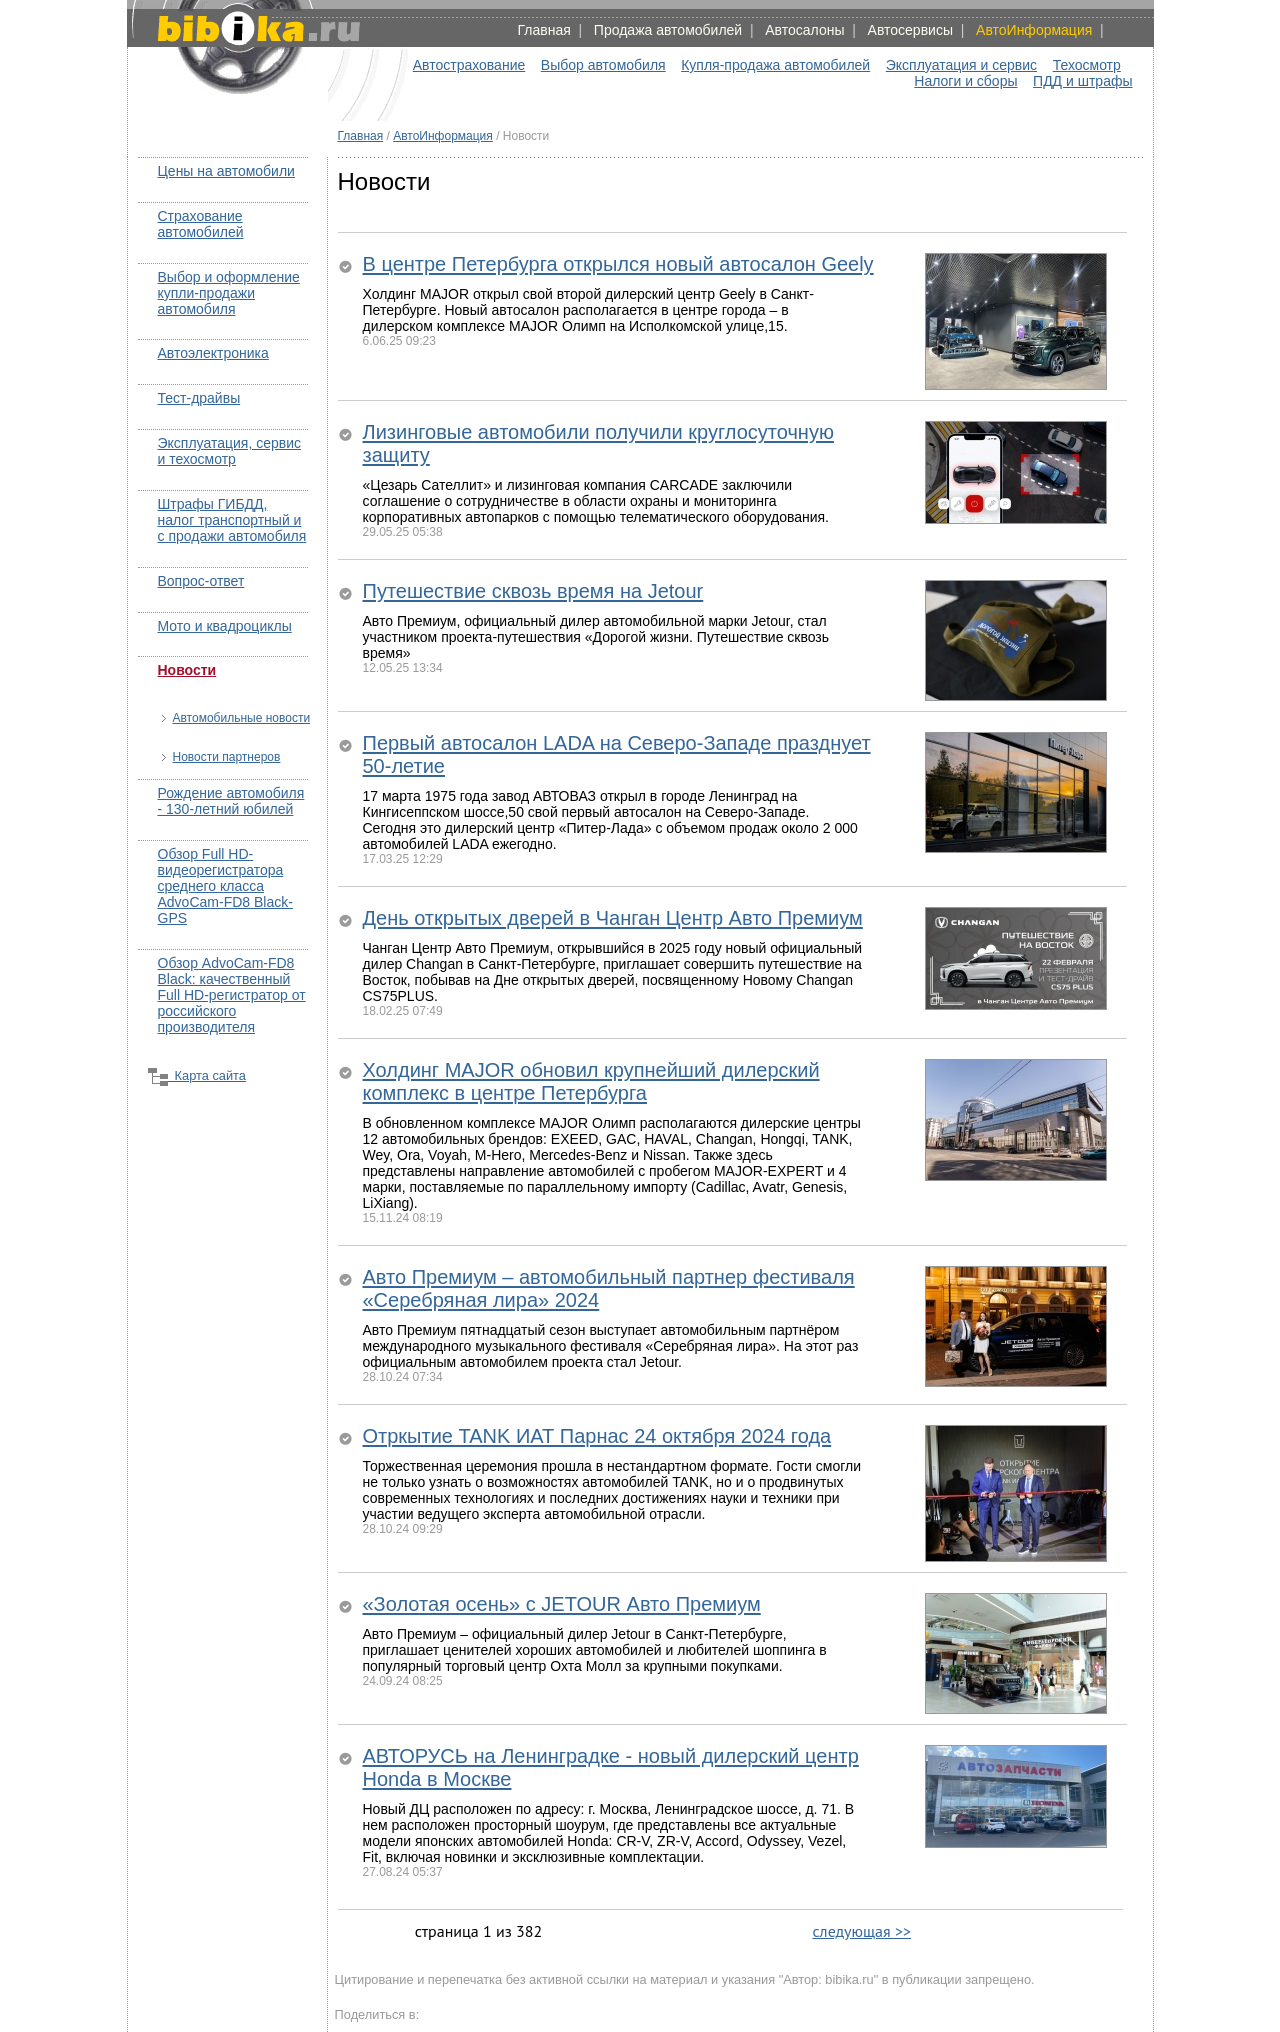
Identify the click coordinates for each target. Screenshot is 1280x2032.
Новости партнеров (227, 757)
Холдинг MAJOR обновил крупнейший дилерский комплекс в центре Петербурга (591, 1081)
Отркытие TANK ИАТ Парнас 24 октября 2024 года (597, 1436)
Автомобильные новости (242, 718)
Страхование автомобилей (201, 224)
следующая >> (861, 1931)
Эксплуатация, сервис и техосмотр (230, 451)
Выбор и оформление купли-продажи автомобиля (229, 293)
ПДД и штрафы (1082, 81)
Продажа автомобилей (668, 30)
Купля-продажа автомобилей (775, 65)
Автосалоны (804, 30)
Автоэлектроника (213, 353)
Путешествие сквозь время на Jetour (533, 591)
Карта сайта (197, 1075)
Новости (187, 670)
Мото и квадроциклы (225, 626)
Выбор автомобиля (603, 65)
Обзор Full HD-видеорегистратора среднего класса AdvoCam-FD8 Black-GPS (225, 886)
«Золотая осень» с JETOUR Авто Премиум (562, 1604)
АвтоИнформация (1034, 30)
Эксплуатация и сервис (961, 65)
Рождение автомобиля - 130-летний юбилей (231, 801)
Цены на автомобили (226, 171)
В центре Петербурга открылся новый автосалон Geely (618, 264)
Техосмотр (1087, 65)
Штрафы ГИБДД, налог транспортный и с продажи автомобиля (232, 520)
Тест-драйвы (199, 398)
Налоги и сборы (965, 81)
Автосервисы (910, 30)
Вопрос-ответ (201, 581)
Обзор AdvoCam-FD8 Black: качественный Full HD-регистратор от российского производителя (232, 995)
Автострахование (469, 65)
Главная (543, 30)
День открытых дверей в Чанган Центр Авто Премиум (613, 918)
